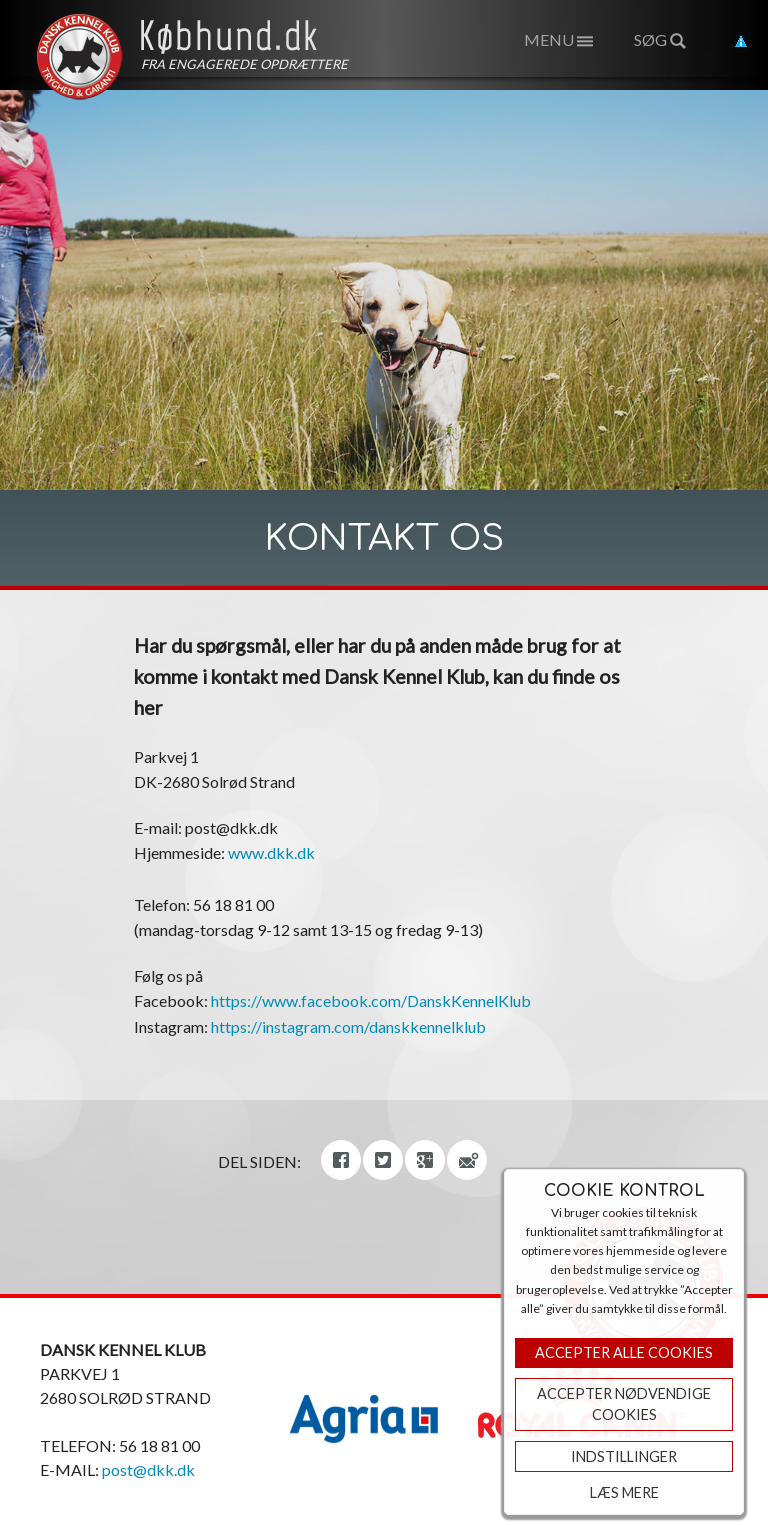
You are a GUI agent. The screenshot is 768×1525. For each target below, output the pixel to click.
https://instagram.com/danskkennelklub (348, 1026)
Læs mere (624, 1492)
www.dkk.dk (271, 852)
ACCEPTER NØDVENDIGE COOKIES (624, 1404)
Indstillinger (624, 1456)
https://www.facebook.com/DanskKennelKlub (371, 1000)
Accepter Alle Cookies (624, 1352)
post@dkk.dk (148, 1469)
